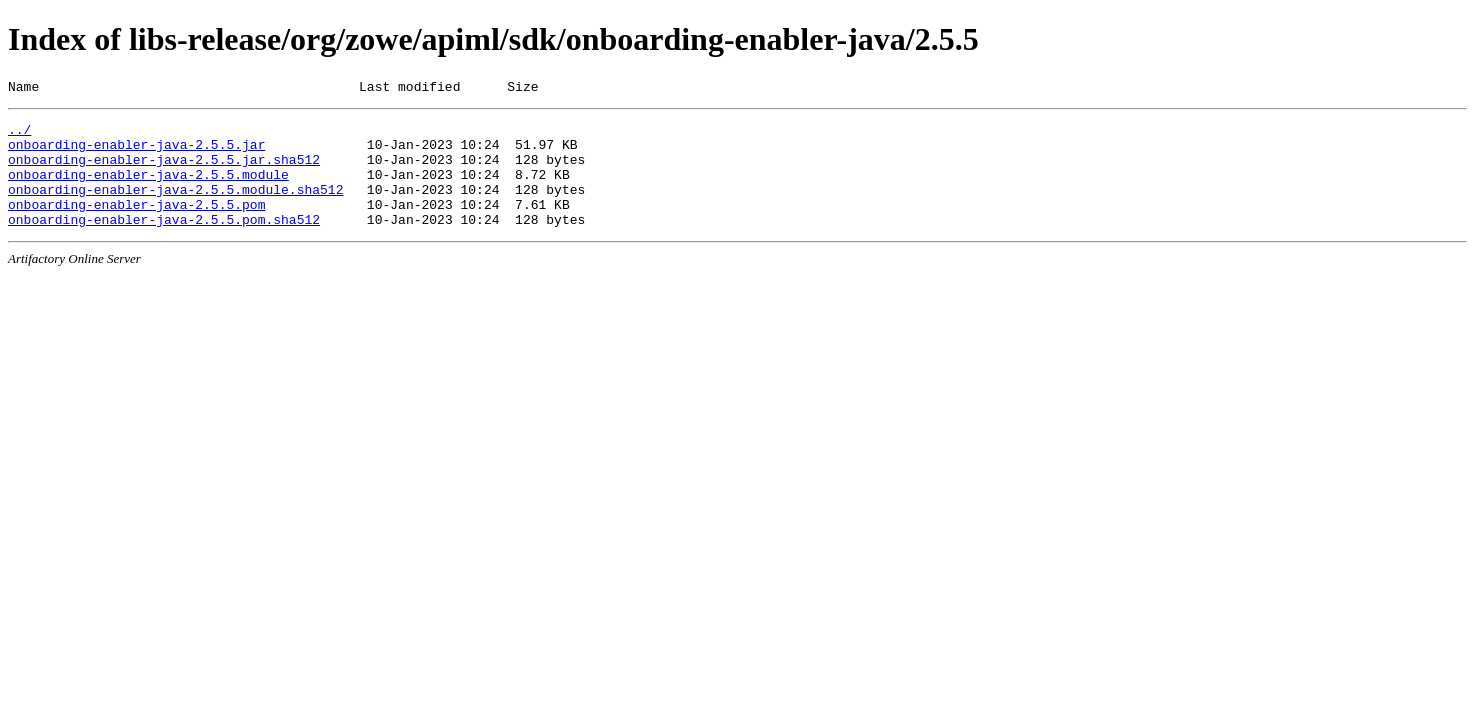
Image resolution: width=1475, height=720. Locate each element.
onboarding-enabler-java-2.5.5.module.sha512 (175, 207)
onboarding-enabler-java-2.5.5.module (148, 189)
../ (19, 135)
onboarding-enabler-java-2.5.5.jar (136, 153)
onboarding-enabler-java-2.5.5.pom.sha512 (164, 243)
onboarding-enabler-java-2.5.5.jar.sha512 (164, 171)
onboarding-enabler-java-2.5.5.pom (136, 225)
